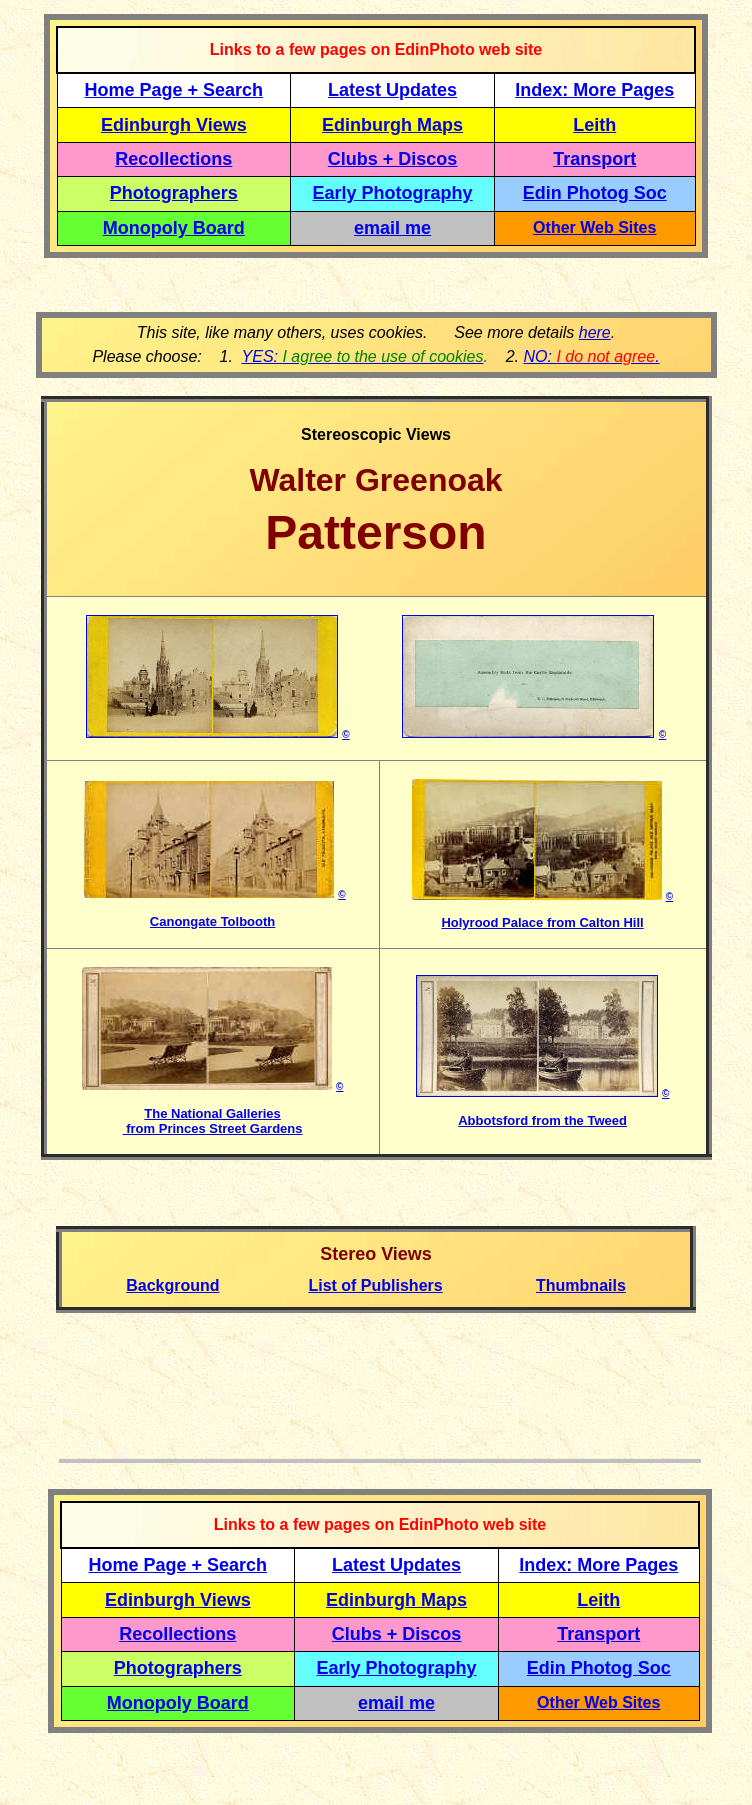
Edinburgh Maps (392, 125)
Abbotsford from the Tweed (542, 1120)
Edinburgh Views (174, 125)
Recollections (173, 159)
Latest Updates (392, 90)
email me (392, 228)
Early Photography (393, 193)
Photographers (174, 193)
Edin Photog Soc (595, 193)
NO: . (591, 356)
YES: (363, 356)
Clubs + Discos (393, 159)
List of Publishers (375, 1285)
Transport (594, 159)
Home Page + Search (174, 90)
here (595, 332)
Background (172, 1285)
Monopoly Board (174, 228)
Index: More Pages (594, 90)
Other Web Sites (594, 227)
